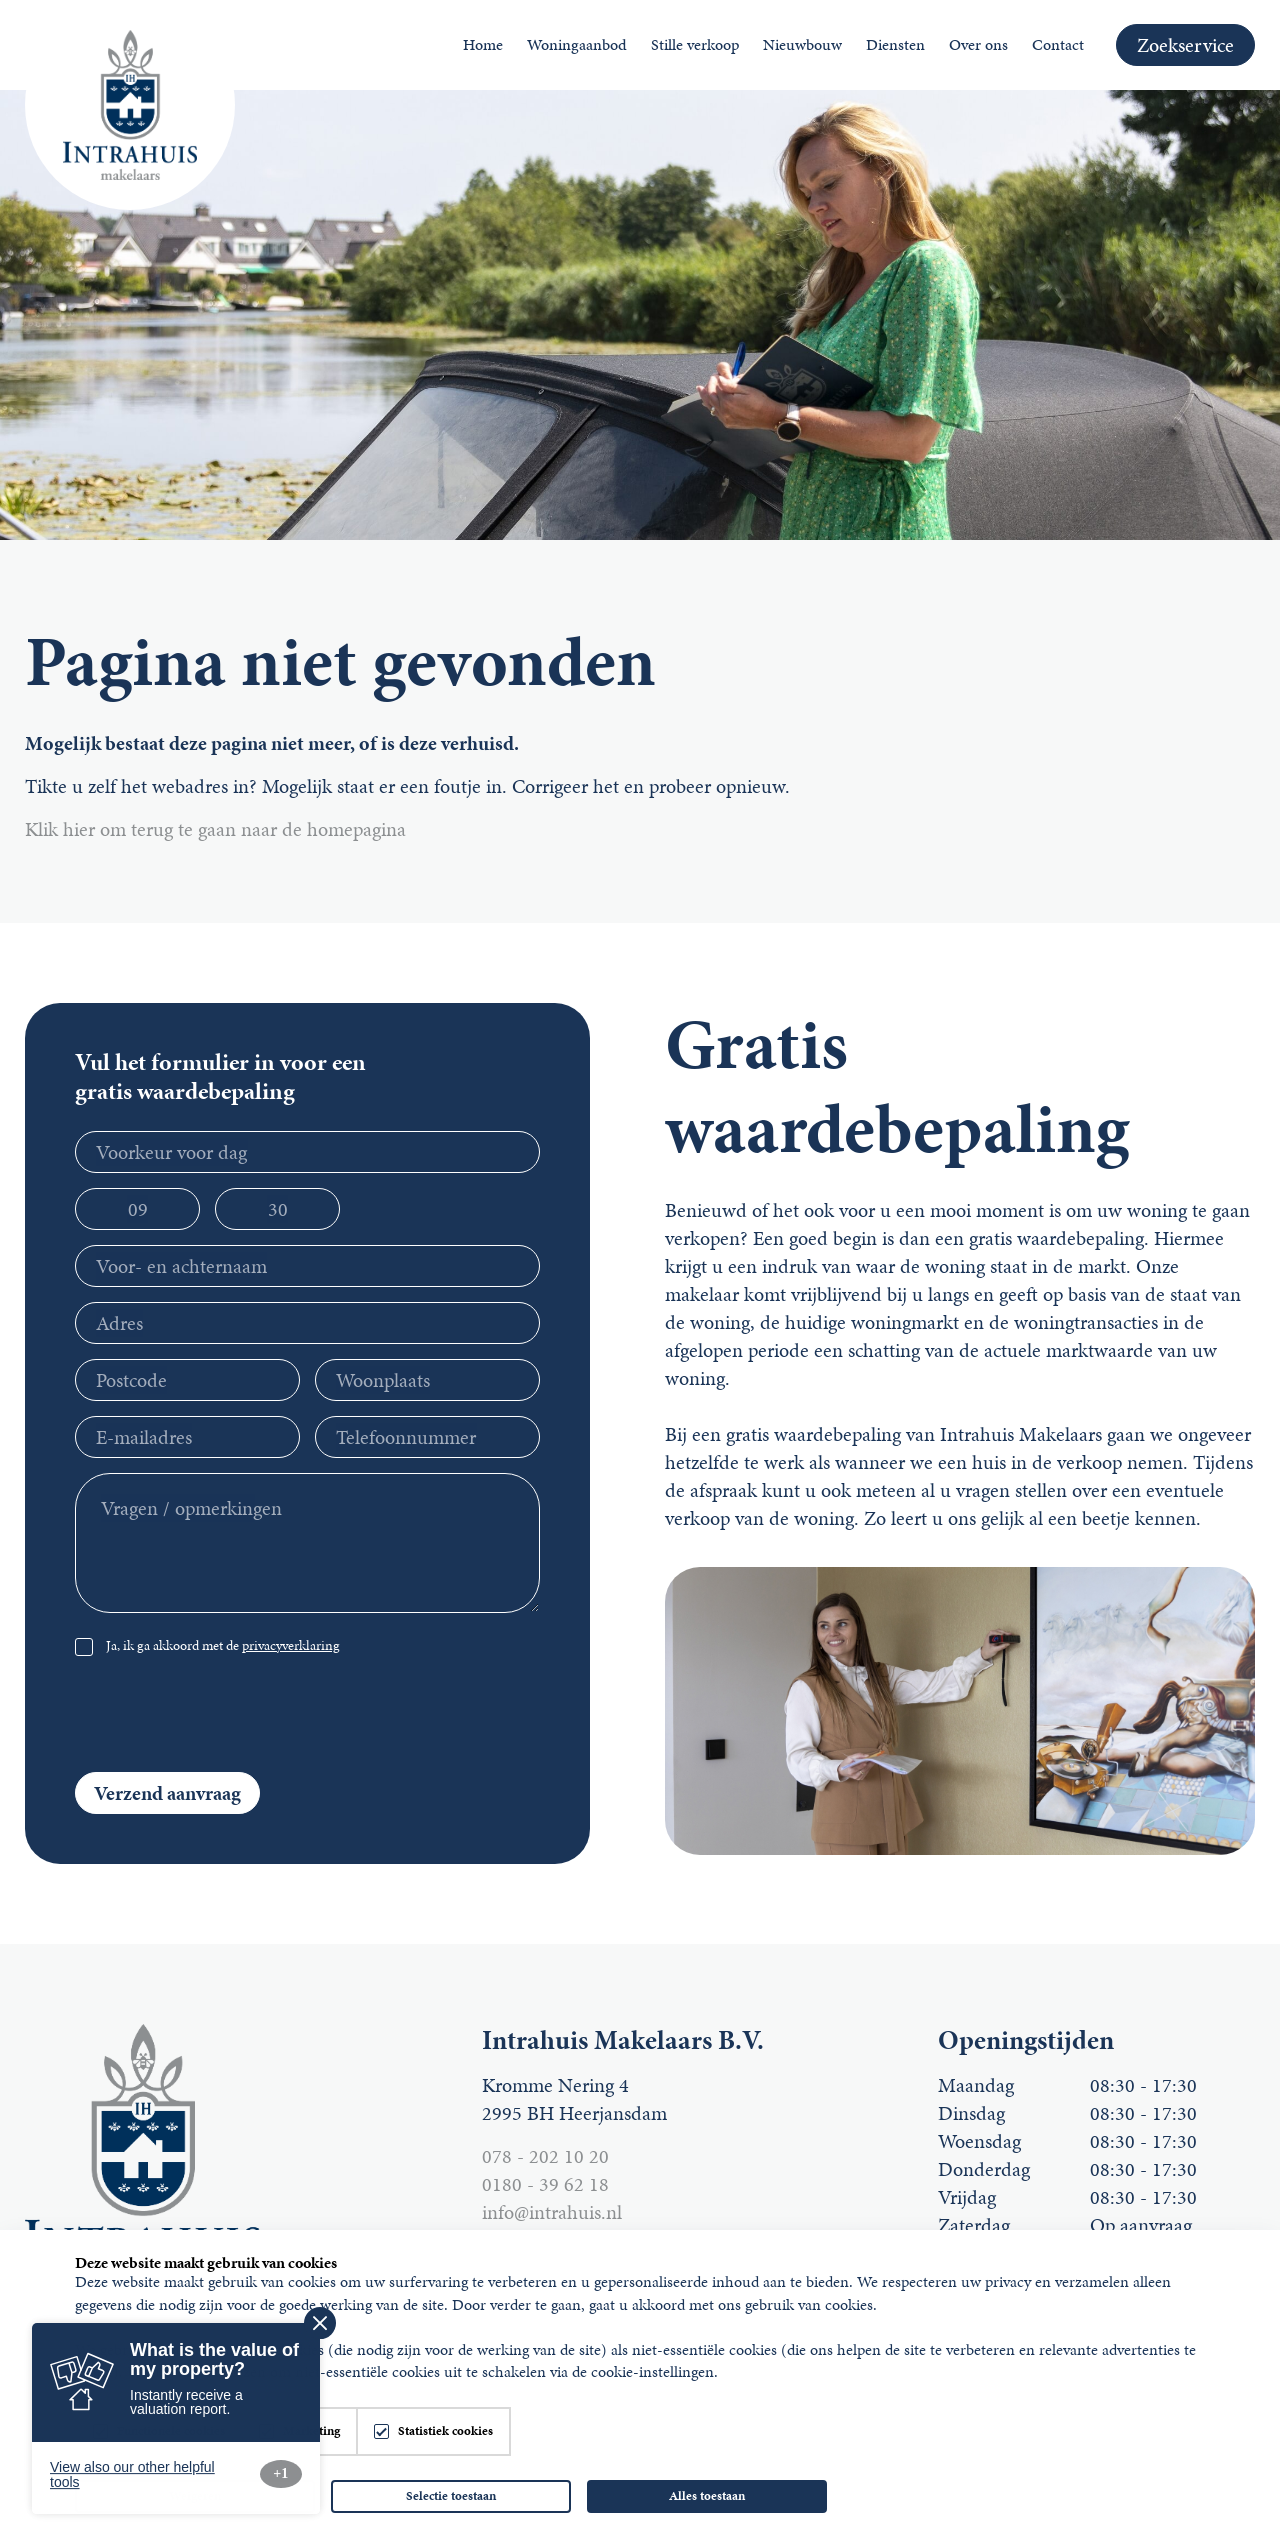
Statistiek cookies (445, 2431)
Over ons (978, 44)
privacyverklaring (291, 1645)
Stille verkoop (695, 44)
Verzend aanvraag (167, 1793)
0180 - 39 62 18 (545, 2184)
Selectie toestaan (451, 2496)
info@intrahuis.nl (552, 2212)
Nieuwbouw (802, 44)
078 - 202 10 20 (545, 2156)
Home (483, 44)
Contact (1058, 44)
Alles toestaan (707, 2496)
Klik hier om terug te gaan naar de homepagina (215, 829)
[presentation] (388, 1718)
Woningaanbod (577, 44)
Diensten (895, 44)
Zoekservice (1185, 45)
